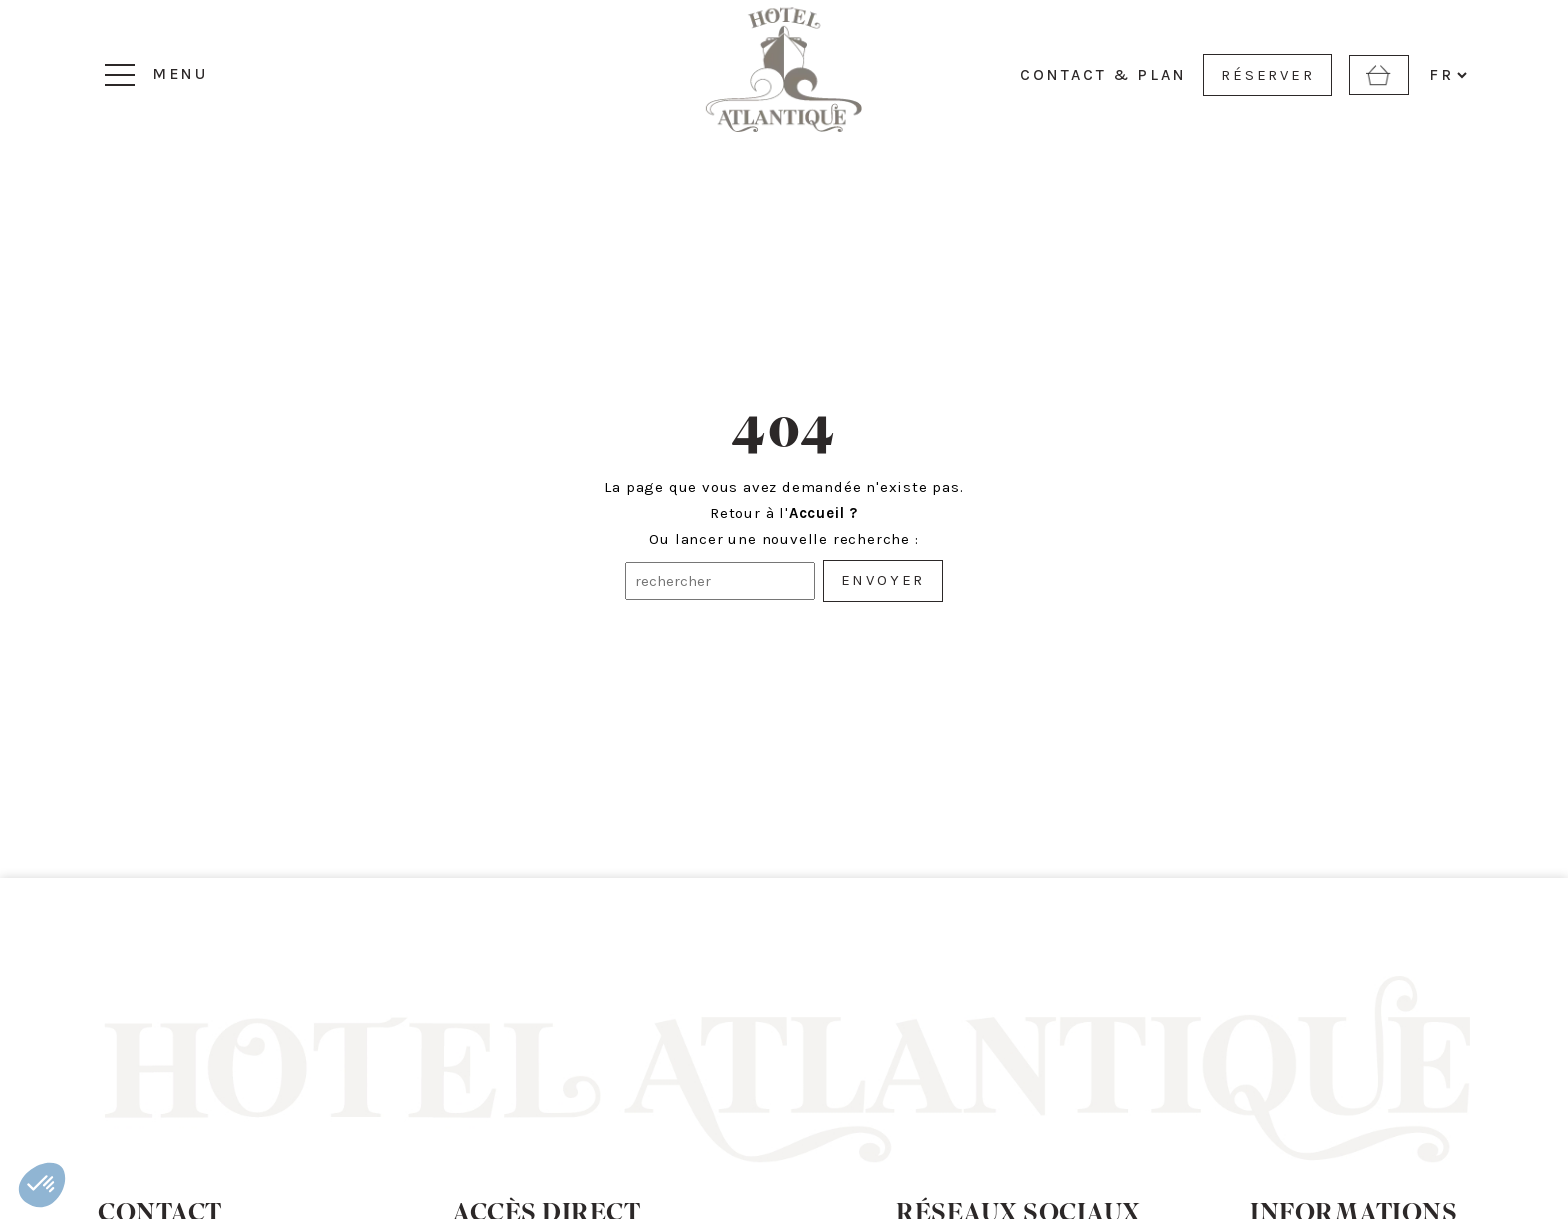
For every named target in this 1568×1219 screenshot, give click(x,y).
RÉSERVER (1267, 75)
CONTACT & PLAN (1103, 75)
